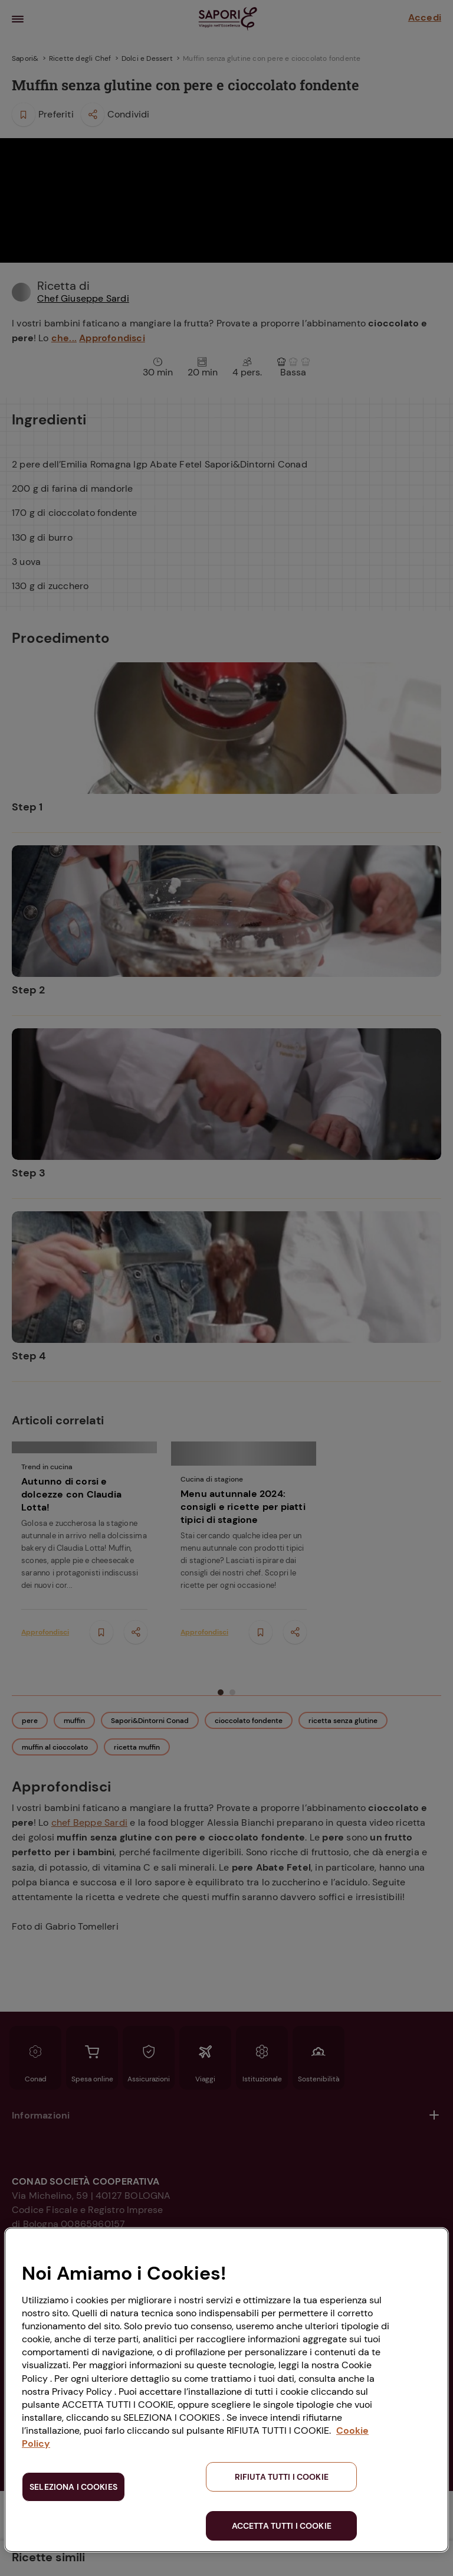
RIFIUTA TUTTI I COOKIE (282, 2477)
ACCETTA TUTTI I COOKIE (281, 2526)
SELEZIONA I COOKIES (73, 2487)
